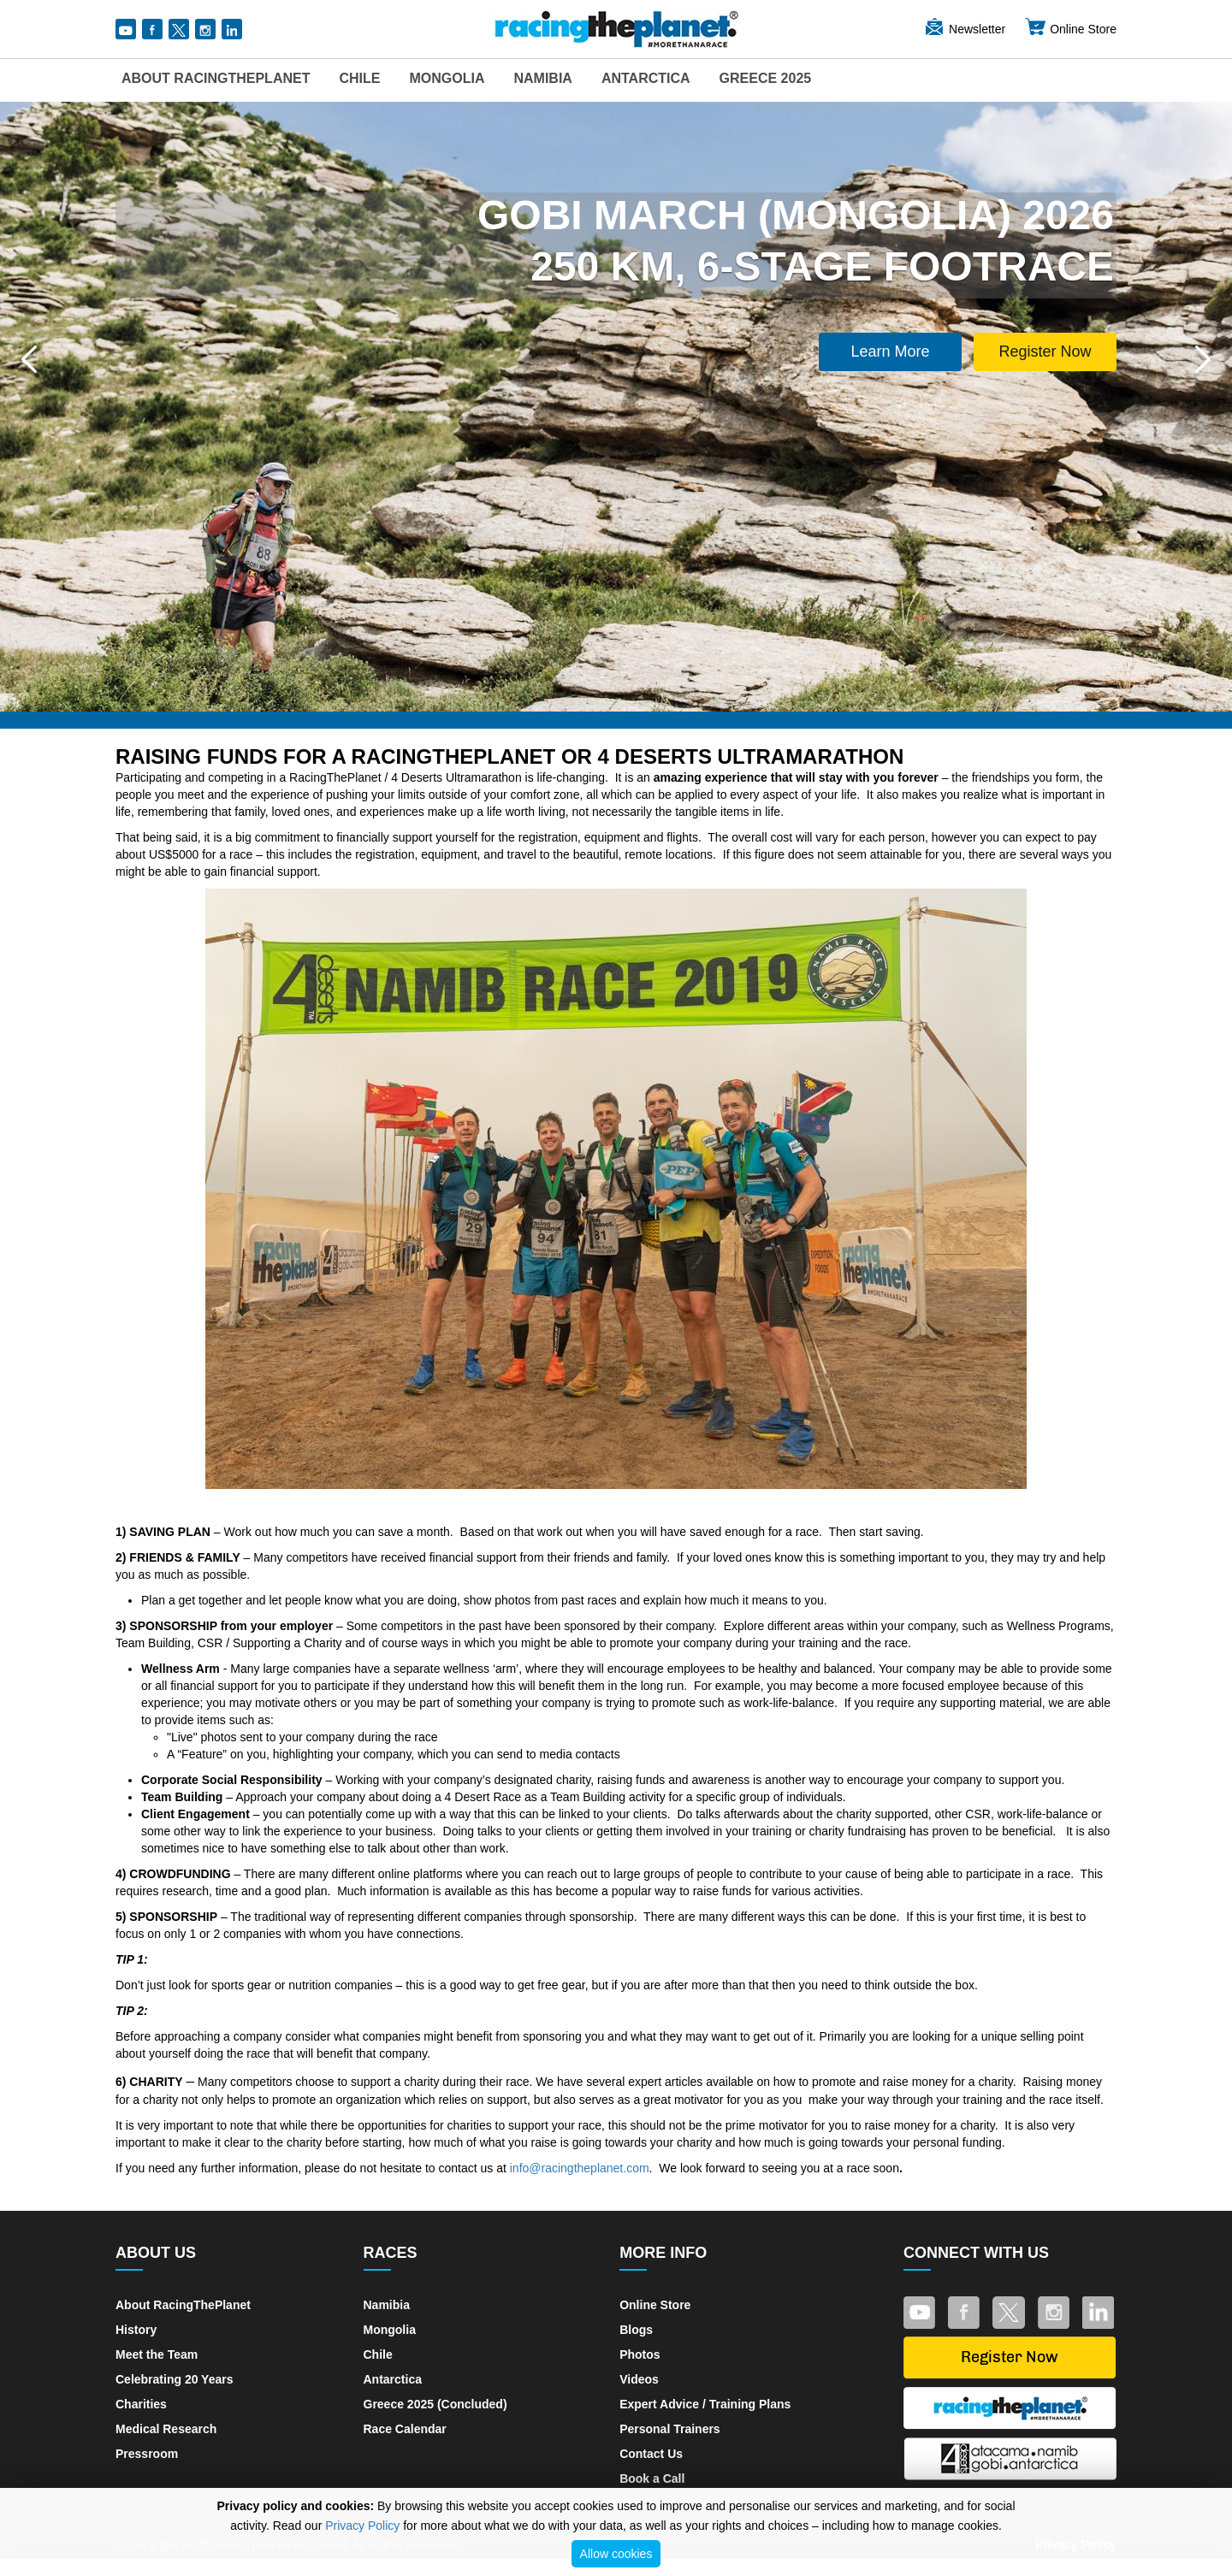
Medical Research (166, 2429)
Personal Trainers (669, 2429)
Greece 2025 (766, 78)
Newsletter (964, 29)
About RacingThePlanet (215, 78)
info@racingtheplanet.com (579, 2168)
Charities (141, 2404)
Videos (639, 2379)
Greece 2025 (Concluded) (435, 2404)
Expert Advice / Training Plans (705, 2404)
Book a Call (651, 2478)
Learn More (890, 351)
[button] (29, 359)
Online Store (1070, 29)
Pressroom (147, 2454)
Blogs (636, 2330)
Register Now (1044, 351)
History (136, 2330)
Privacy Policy (362, 2525)
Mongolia (446, 78)
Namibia (542, 78)
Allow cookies (616, 2554)
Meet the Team (157, 2354)
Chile (359, 78)
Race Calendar (405, 2429)
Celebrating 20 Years (174, 2379)
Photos (639, 2354)
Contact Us (651, 2454)
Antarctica (645, 78)
